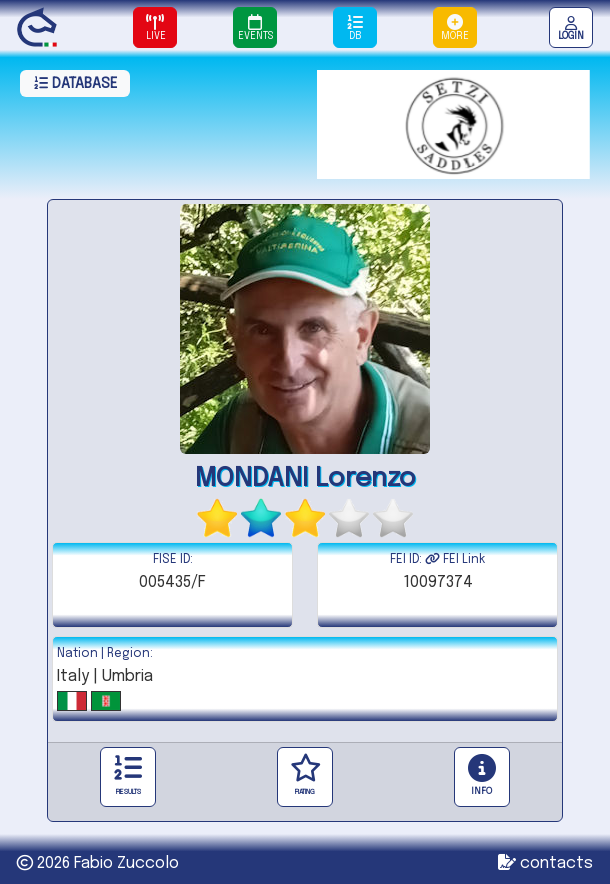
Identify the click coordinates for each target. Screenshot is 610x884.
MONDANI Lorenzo (305, 478)
